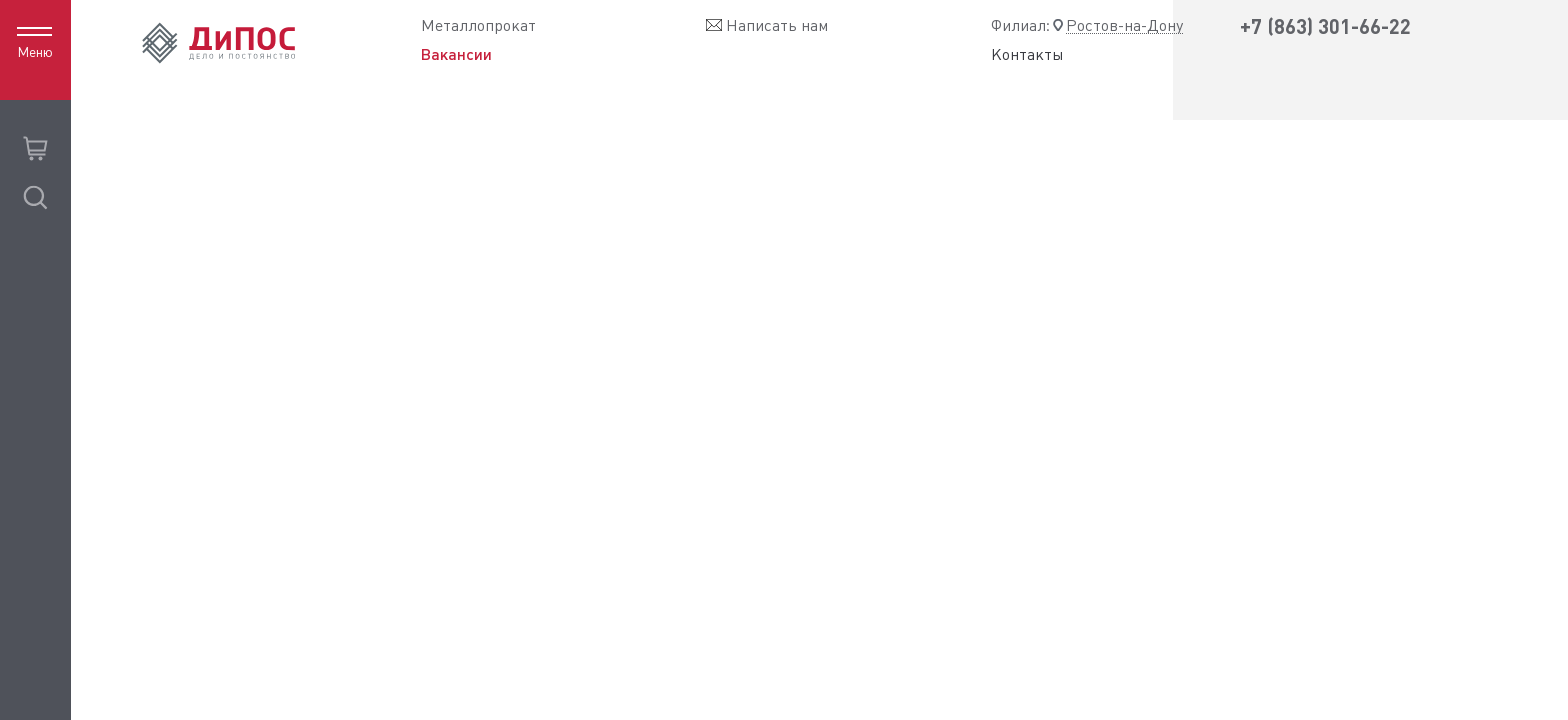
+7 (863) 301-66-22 (1325, 26)
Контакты (1027, 55)
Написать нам (777, 25)
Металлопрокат (478, 25)
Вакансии (456, 54)
